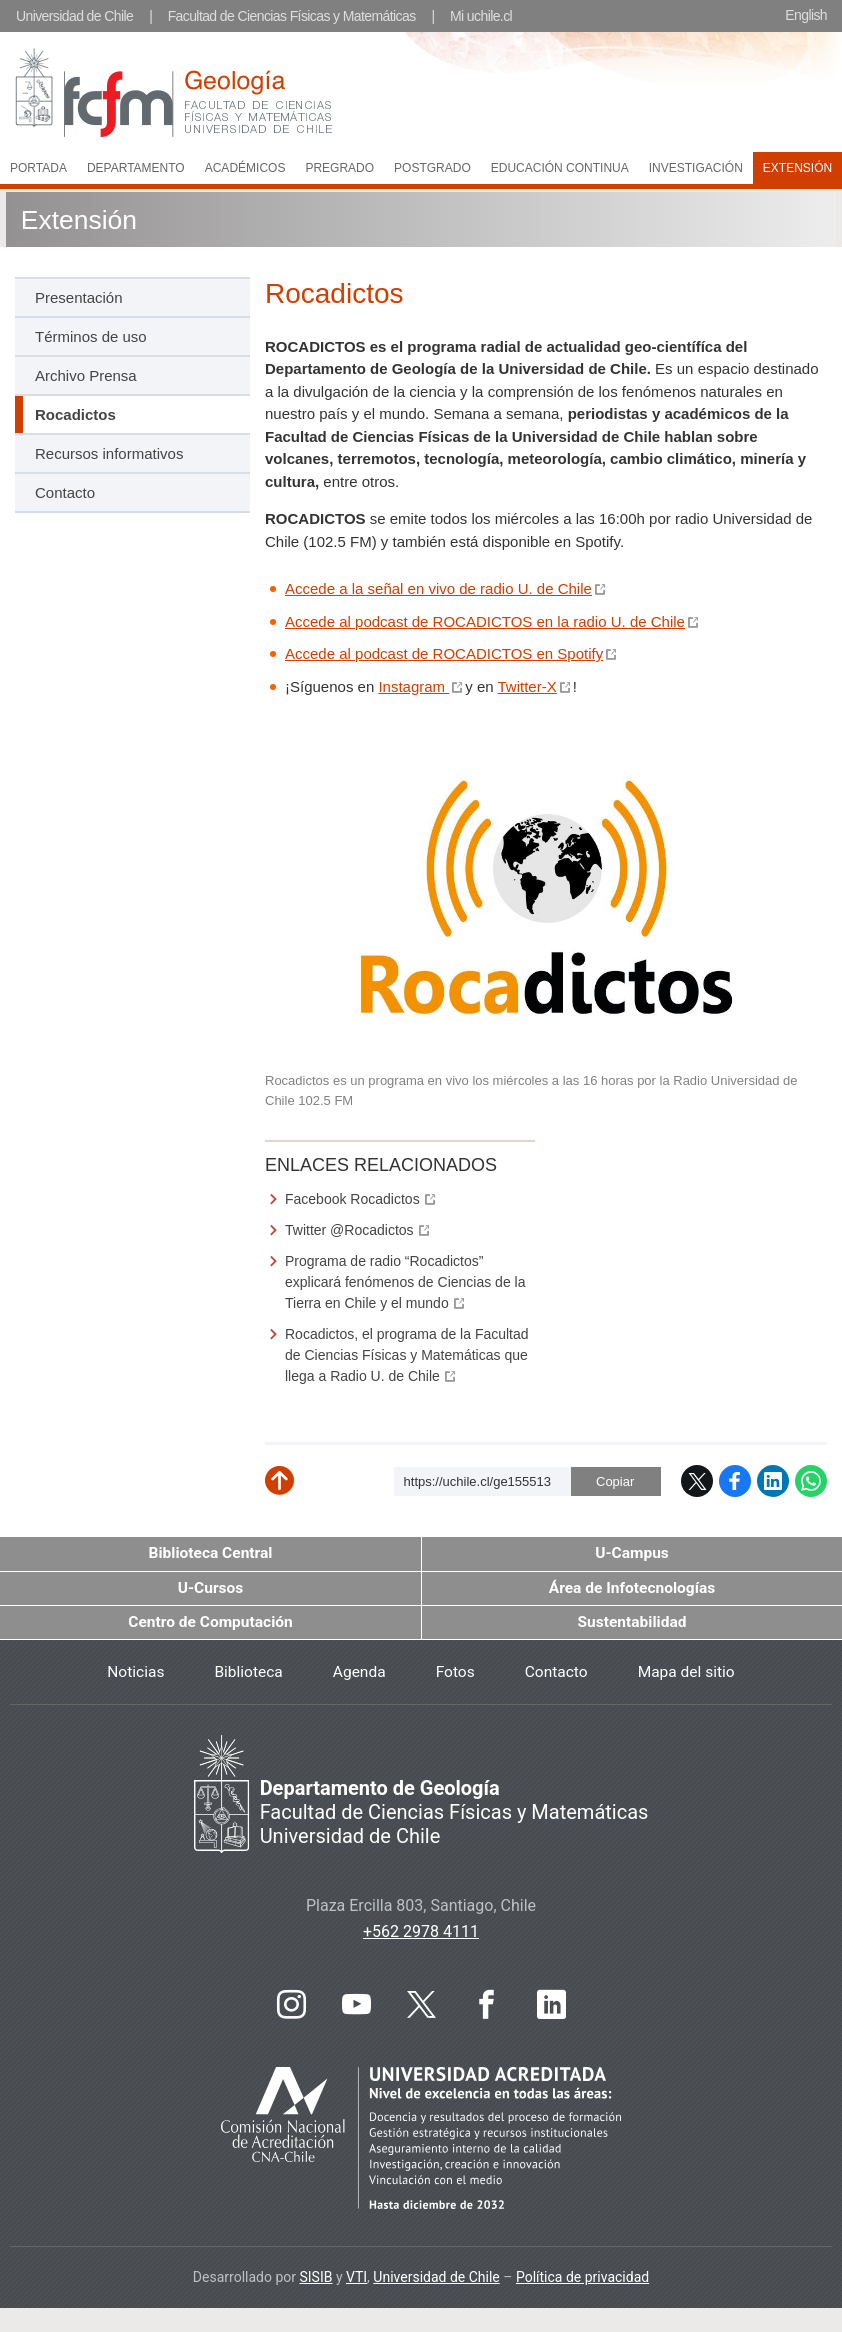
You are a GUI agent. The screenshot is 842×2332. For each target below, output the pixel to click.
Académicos (245, 168)
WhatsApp (811, 1482)
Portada (38, 168)
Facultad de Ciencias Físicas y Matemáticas (292, 16)
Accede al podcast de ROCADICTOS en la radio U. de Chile (485, 622)
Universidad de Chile (74, 16)
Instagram (413, 687)
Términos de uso (91, 337)
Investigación (696, 168)
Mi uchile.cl (481, 16)
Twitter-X (527, 687)
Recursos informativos (109, 454)
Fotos (455, 1674)
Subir (294, 1489)
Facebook (735, 1482)
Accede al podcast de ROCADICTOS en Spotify (444, 654)
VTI (356, 2280)
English (806, 15)
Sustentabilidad (632, 1624)
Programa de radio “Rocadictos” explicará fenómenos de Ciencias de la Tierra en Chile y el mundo (405, 1283)
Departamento (136, 168)
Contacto (65, 493)
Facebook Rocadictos (352, 1200)
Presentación (79, 298)
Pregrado (339, 168)
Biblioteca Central (211, 1554)
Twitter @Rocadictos (349, 1231)
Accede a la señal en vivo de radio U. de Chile (438, 589)
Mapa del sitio (690, 1674)
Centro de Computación (211, 1624)
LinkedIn (773, 1482)
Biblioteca (245, 1674)
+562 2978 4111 (421, 1934)
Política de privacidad (582, 2280)
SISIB (315, 2280)
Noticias (130, 1674)
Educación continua (560, 168)
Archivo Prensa (86, 376)
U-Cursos (211, 1589)
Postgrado (432, 168)
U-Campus (632, 1554)
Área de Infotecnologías (632, 1589)
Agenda (358, 1674)
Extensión (78, 218)
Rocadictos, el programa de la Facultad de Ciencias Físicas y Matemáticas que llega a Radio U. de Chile (407, 1356)
